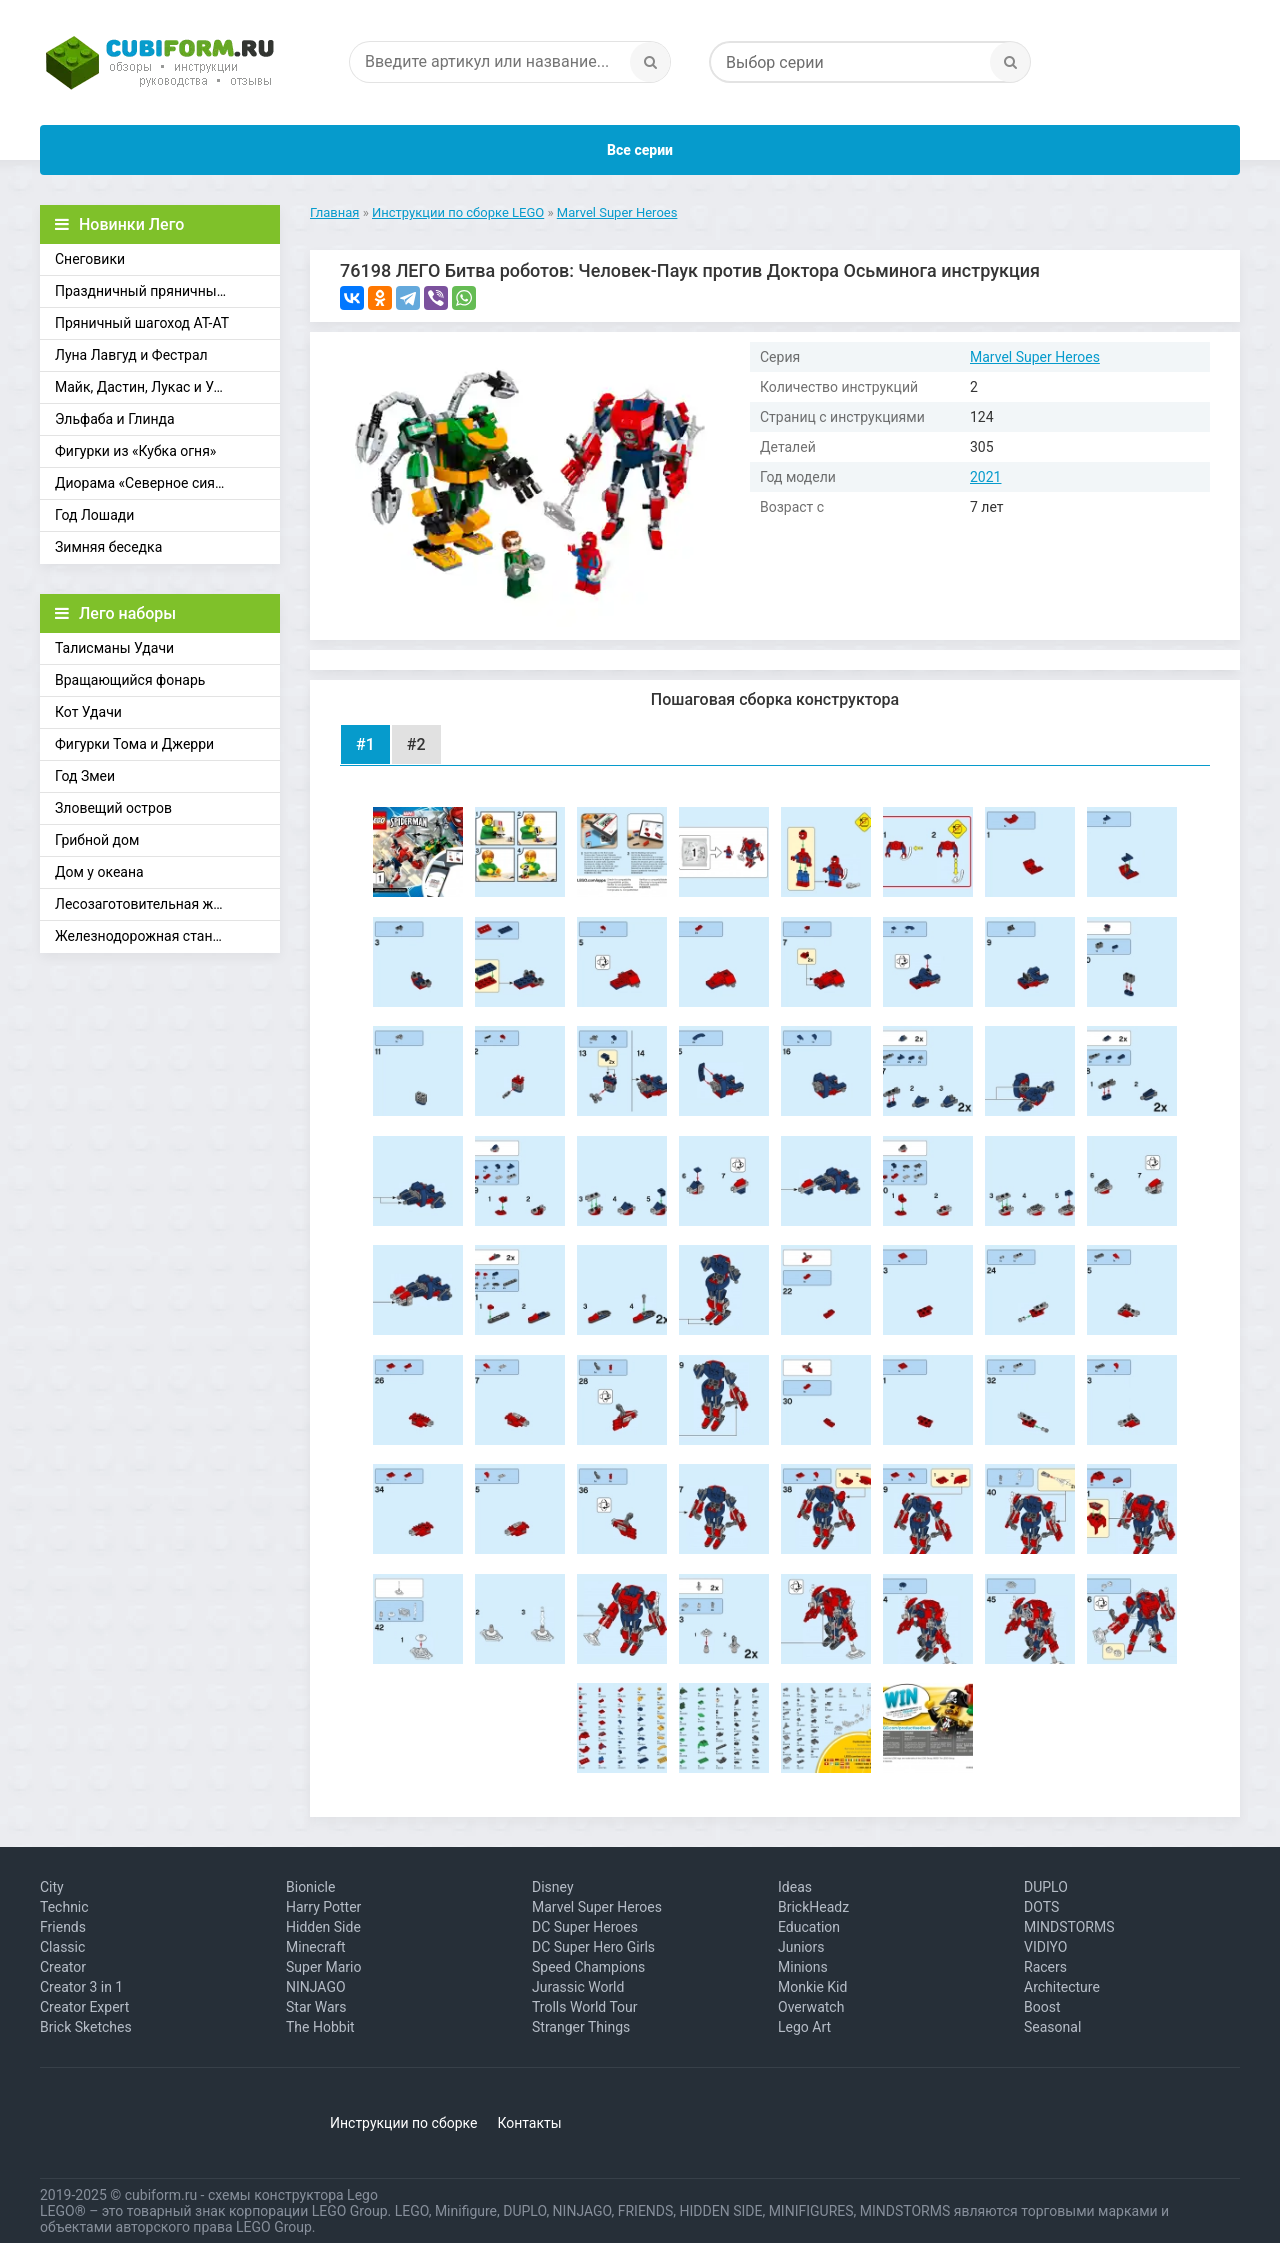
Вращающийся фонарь (130, 680)
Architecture (1062, 1987)
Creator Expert (84, 2007)
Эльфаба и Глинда (115, 419)
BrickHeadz (813, 1907)
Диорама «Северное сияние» (150, 483)
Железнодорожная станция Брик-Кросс (167, 936)
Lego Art (804, 2027)
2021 (985, 477)
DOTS (1041, 1907)
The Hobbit (320, 2027)
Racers (1045, 1967)
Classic (62, 1947)
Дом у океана (99, 872)
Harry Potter (323, 1907)
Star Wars (316, 2007)
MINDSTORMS (1069, 1927)
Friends (63, 1927)
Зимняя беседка (108, 547)
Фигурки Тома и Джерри (134, 744)
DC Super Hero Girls (593, 1947)
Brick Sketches (86, 2027)
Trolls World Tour (585, 2007)
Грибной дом (97, 840)
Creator (63, 1967)
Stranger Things (581, 2027)
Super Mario (324, 1967)
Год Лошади (94, 515)
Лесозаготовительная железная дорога (167, 904)
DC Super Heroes (585, 1927)
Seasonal (1052, 2027)
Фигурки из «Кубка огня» (135, 451)
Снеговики (90, 259)
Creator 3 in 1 (81, 1987)
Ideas (795, 1887)
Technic (64, 1907)
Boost (1042, 2007)
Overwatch (811, 2007)
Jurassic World (578, 1987)
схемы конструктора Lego (293, 2195)
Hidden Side (323, 1927)
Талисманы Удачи (114, 648)
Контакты (529, 2123)
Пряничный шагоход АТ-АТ (142, 323)
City (52, 1887)
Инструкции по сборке (403, 2123)
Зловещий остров (113, 808)
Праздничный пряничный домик (163, 291)
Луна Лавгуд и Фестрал (131, 355)
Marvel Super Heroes (1035, 357)
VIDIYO (1045, 1947)
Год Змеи (85, 776)
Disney (553, 1887)
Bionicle (310, 1887)
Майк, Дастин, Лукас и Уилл (146, 387)
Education (809, 1927)
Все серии (640, 150)
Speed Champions (588, 1967)
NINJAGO (316, 1987)
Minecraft (316, 1947)
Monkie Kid (812, 1987)
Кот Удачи (88, 712)
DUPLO (1046, 1887)
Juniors (801, 1947)
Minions (803, 1967)
